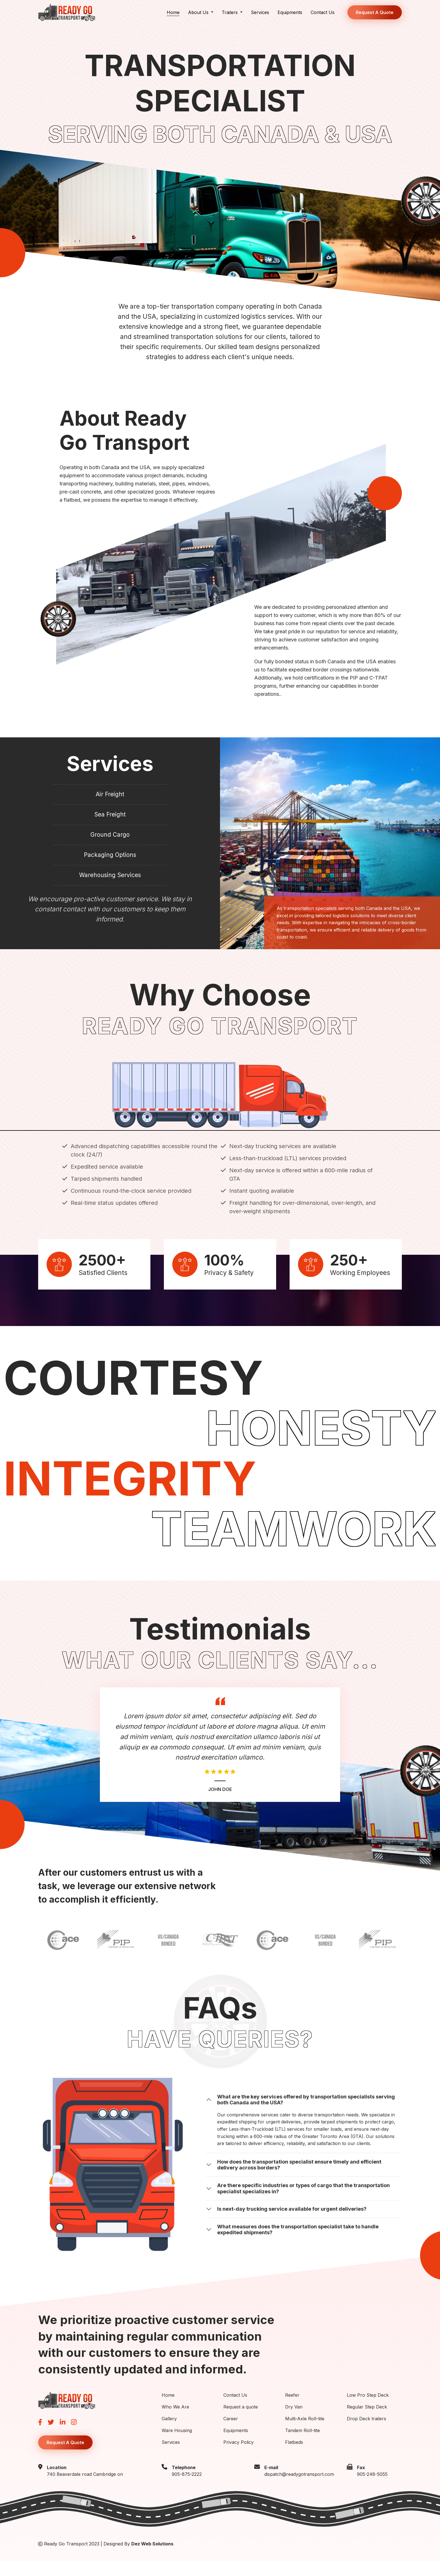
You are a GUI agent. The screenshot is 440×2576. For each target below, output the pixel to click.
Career (230, 2433)
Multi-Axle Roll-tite (304, 2433)
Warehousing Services (110, 889)
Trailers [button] (230, 12)
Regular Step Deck (367, 2421)
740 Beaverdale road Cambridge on (85, 2489)
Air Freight (110, 795)
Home (173, 12)
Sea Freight (110, 819)
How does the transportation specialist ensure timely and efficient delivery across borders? (299, 2180)
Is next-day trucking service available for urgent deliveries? (291, 2224)
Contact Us (322, 12)
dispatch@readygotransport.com (299, 2489)
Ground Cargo (110, 842)
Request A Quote (374, 12)
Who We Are (175, 2421)
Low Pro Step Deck (368, 2410)
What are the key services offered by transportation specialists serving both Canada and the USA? (306, 2115)
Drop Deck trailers (366, 2433)
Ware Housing (177, 2445)
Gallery (169, 2433)
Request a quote (240, 2421)
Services (260, 12)
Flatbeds (294, 2457)
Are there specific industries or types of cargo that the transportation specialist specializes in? (303, 2203)
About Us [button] (199, 12)
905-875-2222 (187, 2489)
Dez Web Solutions (152, 2558)
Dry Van (293, 2421)
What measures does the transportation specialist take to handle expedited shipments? (298, 2244)
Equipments (290, 12)
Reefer (292, 2410)
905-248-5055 (372, 2489)
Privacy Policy (238, 2457)
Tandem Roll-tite (302, 2445)
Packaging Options (110, 865)
